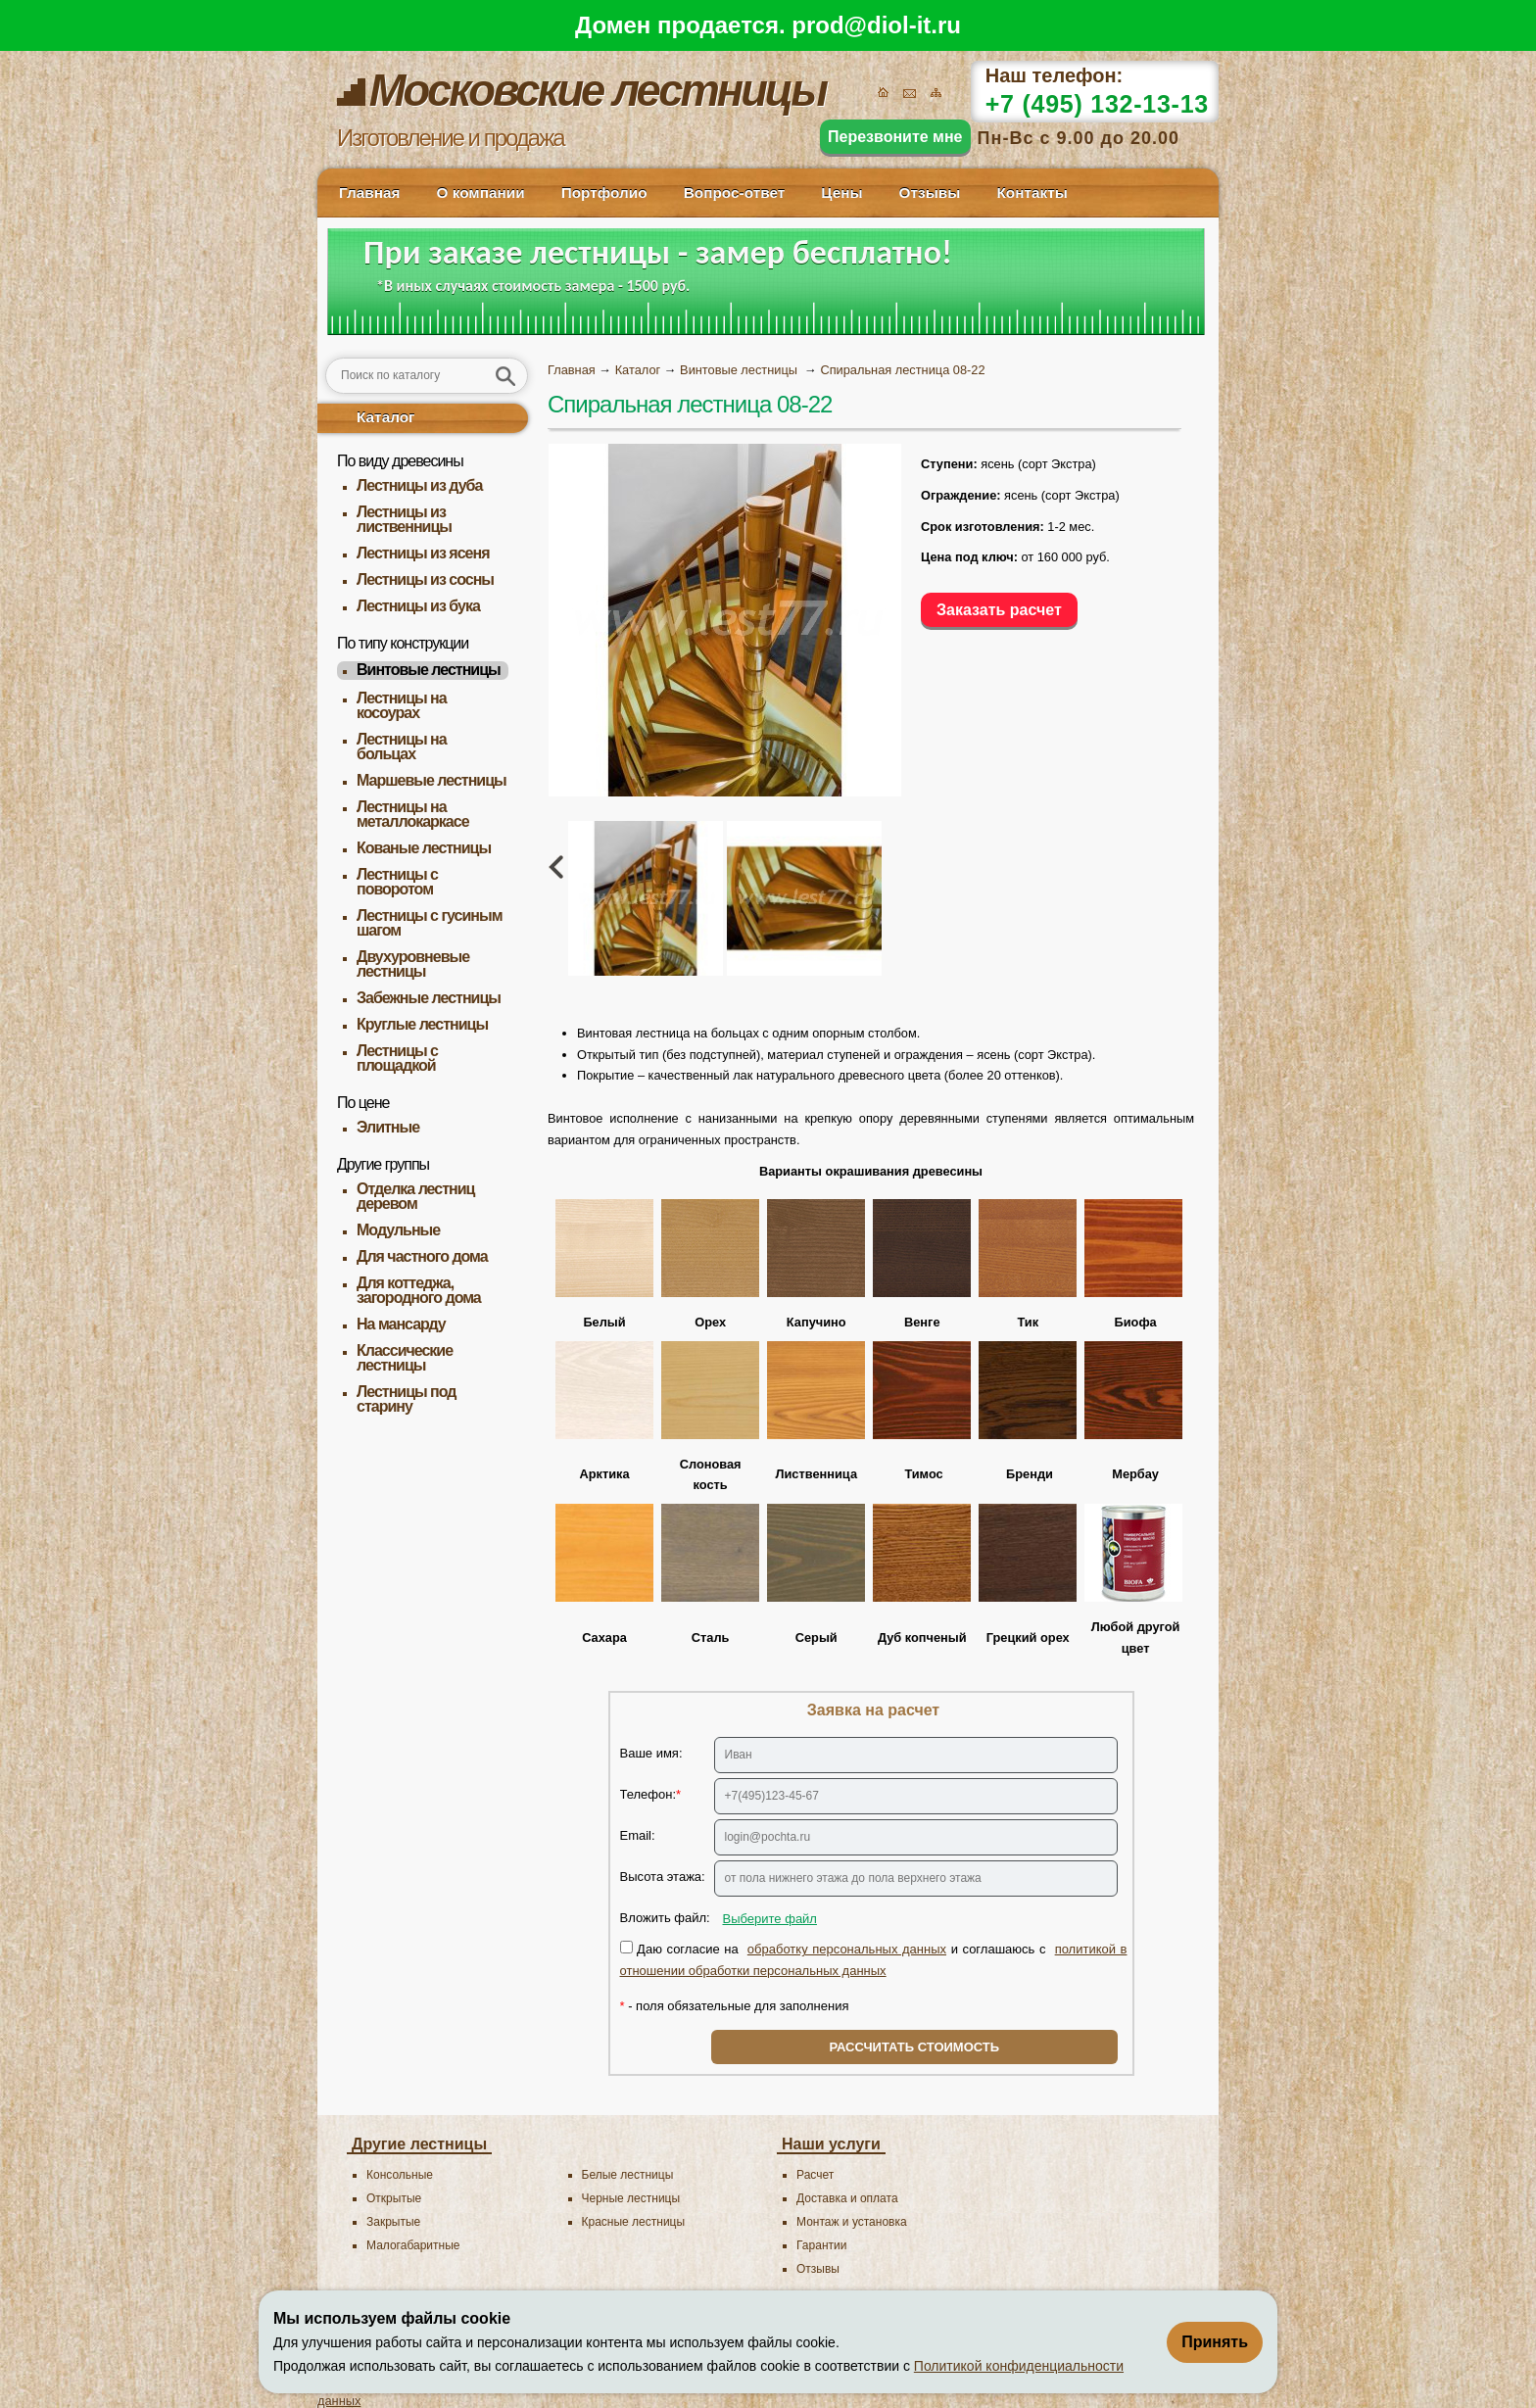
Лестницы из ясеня (423, 553)
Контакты (1031, 192)
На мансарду (401, 1324)
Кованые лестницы (424, 848)
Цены (841, 192)
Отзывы (930, 192)
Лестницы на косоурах (402, 705)
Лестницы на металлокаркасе (413, 814)
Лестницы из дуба (419, 485)
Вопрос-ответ (735, 192)
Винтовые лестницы (429, 669)
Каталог (386, 417)
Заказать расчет (999, 610)
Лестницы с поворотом (397, 881)
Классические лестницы (405, 1357)
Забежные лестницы (429, 997)
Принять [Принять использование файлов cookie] (1214, 2342)
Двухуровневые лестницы (413, 964)
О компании (480, 192)
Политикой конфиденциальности (1019, 2366)
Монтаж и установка (851, 2222)
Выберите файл (770, 1918)
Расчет (815, 2175)
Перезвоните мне (895, 136)
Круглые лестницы (422, 1024)
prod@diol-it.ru (876, 25)
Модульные (398, 1230)
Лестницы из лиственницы (404, 519)
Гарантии (821, 2245)
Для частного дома (422, 1256)
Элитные (388, 1127)
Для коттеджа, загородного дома (419, 1290)
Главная (369, 192)
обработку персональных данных (846, 1949)
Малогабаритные (412, 2245)
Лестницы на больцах (402, 746)
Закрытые (393, 2222)
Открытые (393, 2198)
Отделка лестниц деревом (415, 1196)
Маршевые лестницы (431, 780)
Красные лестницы (634, 2222)
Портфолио (604, 192)
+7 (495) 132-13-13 (1097, 104)
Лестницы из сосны (425, 579)
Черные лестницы (631, 2198)
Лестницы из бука (418, 606)
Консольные (399, 2175)
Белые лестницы (628, 2175)
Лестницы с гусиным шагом (430, 923)
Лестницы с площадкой (397, 1058)
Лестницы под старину (406, 1399)
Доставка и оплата (847, 2198)
